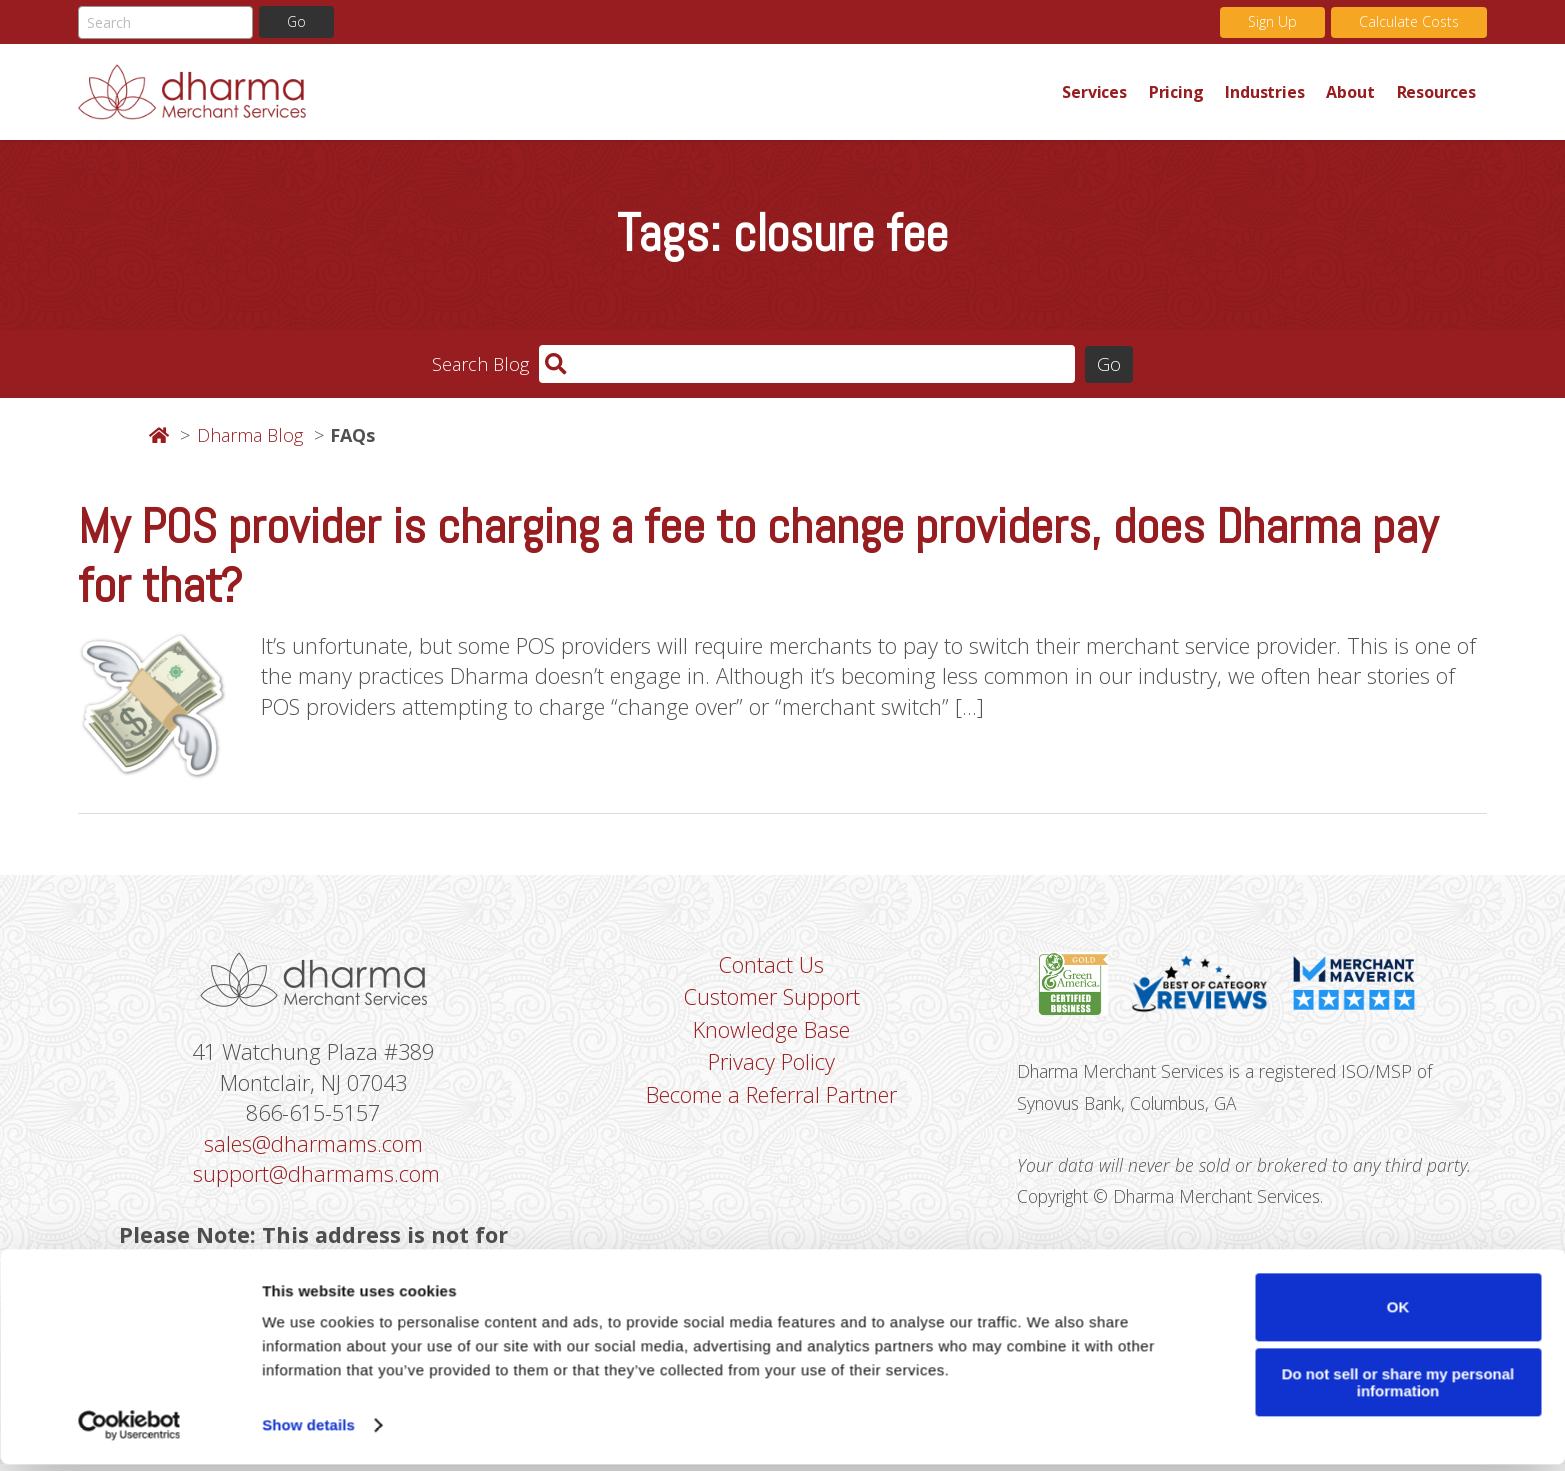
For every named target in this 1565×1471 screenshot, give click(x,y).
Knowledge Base (771, 1033)
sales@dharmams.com (313, 1147)
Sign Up (1272, 22)
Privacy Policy (771, 1066)
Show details (308, 1431)
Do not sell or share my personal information (1398, 1389)
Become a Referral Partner (771, 1099)
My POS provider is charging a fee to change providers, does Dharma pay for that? (758, 556)
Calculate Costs (1409, 22)
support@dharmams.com (316, 1178)
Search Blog (480, 364)
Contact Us (771, 967)
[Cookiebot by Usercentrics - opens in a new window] (129, 1432)
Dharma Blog (250, 436)
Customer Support (772, 1000)
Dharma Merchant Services (564, 92)
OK (1398, 1313)
